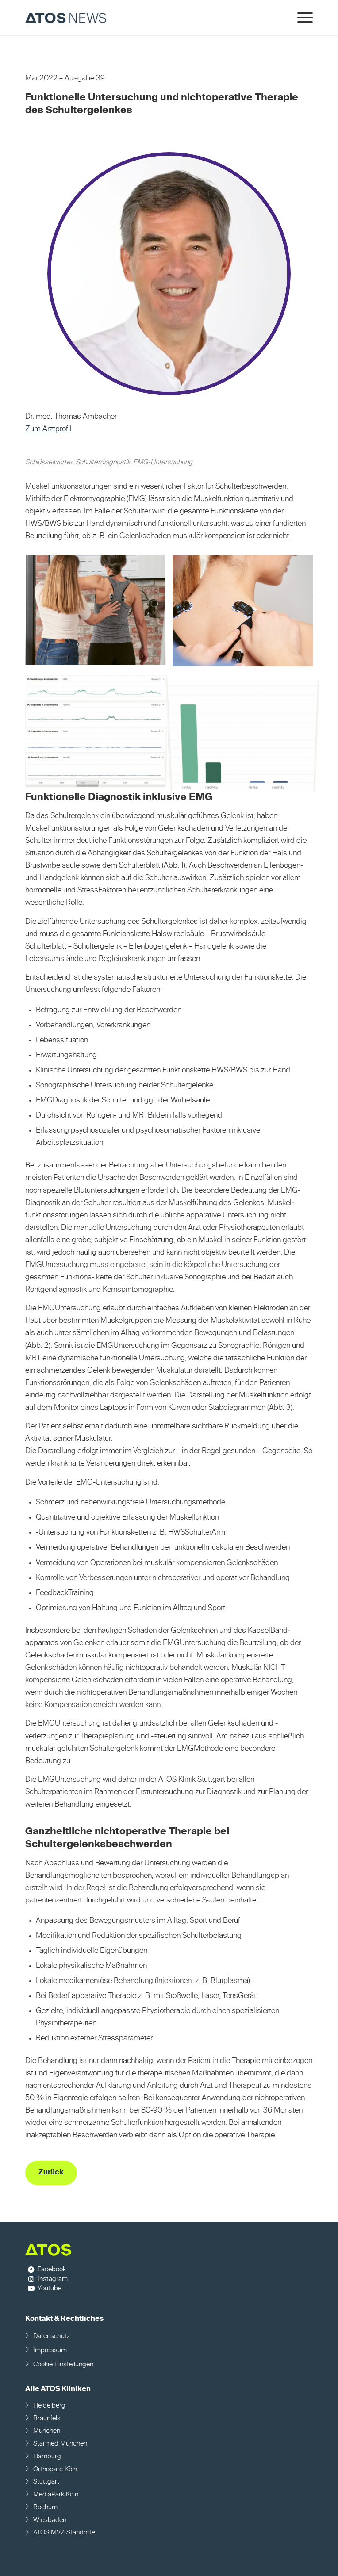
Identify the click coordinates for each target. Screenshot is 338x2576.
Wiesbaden (49, 2520)
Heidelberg (49, 2405)
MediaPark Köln (55, 2494)
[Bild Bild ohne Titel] (99, 614)
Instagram (53, 2279)
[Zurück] (51, 2173)
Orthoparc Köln (55, 2469)
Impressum (50, 2350)
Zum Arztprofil (48, 429)
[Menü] (300, 17)
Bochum (45, 2507)
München (46, 2430)
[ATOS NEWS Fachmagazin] (140, 17)
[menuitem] (300, 17)
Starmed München (60, 2443)
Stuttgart (46, 2481)
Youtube (49, 2288)
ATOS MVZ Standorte (64, 2532)
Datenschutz (51, 2336)
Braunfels (47, 2418)
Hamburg (47, 2456)
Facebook (52, 2269)
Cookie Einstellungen (63, 2364)
